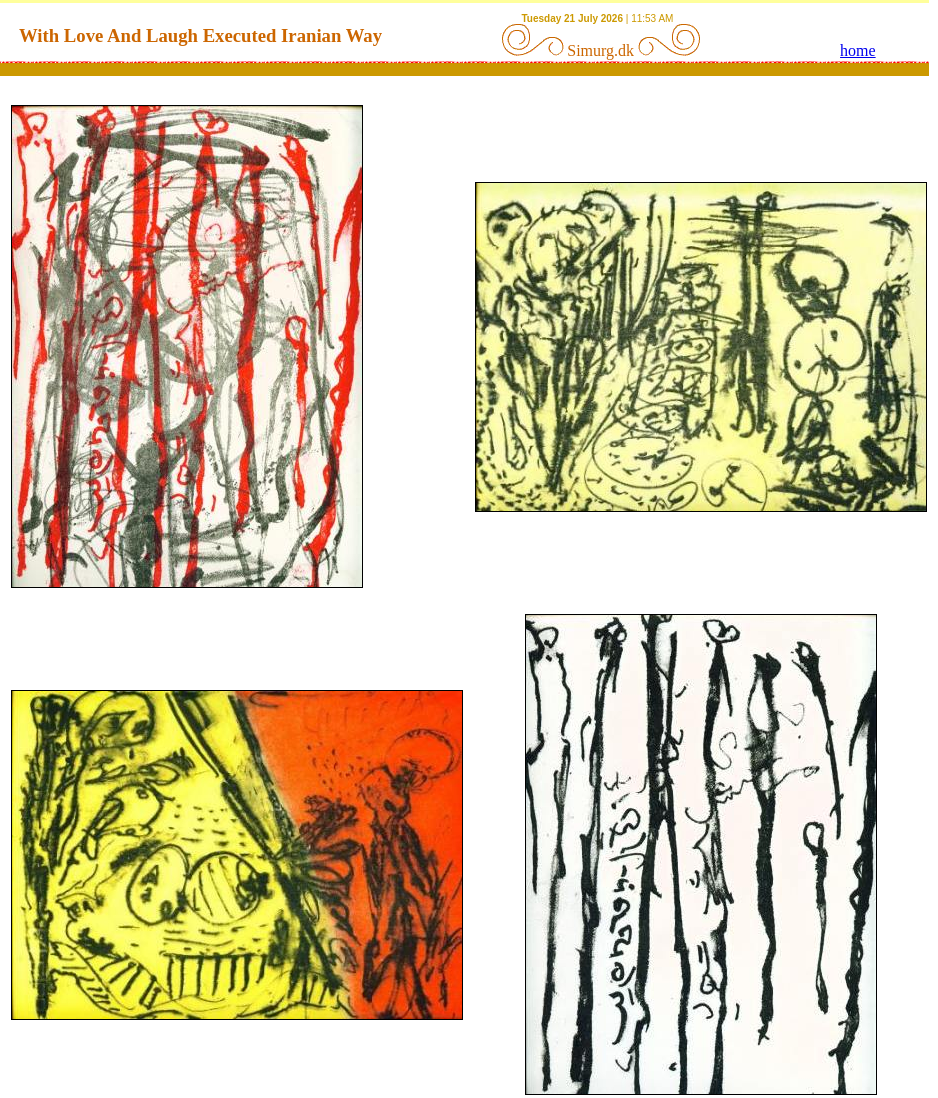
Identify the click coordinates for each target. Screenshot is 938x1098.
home (858, 50)
